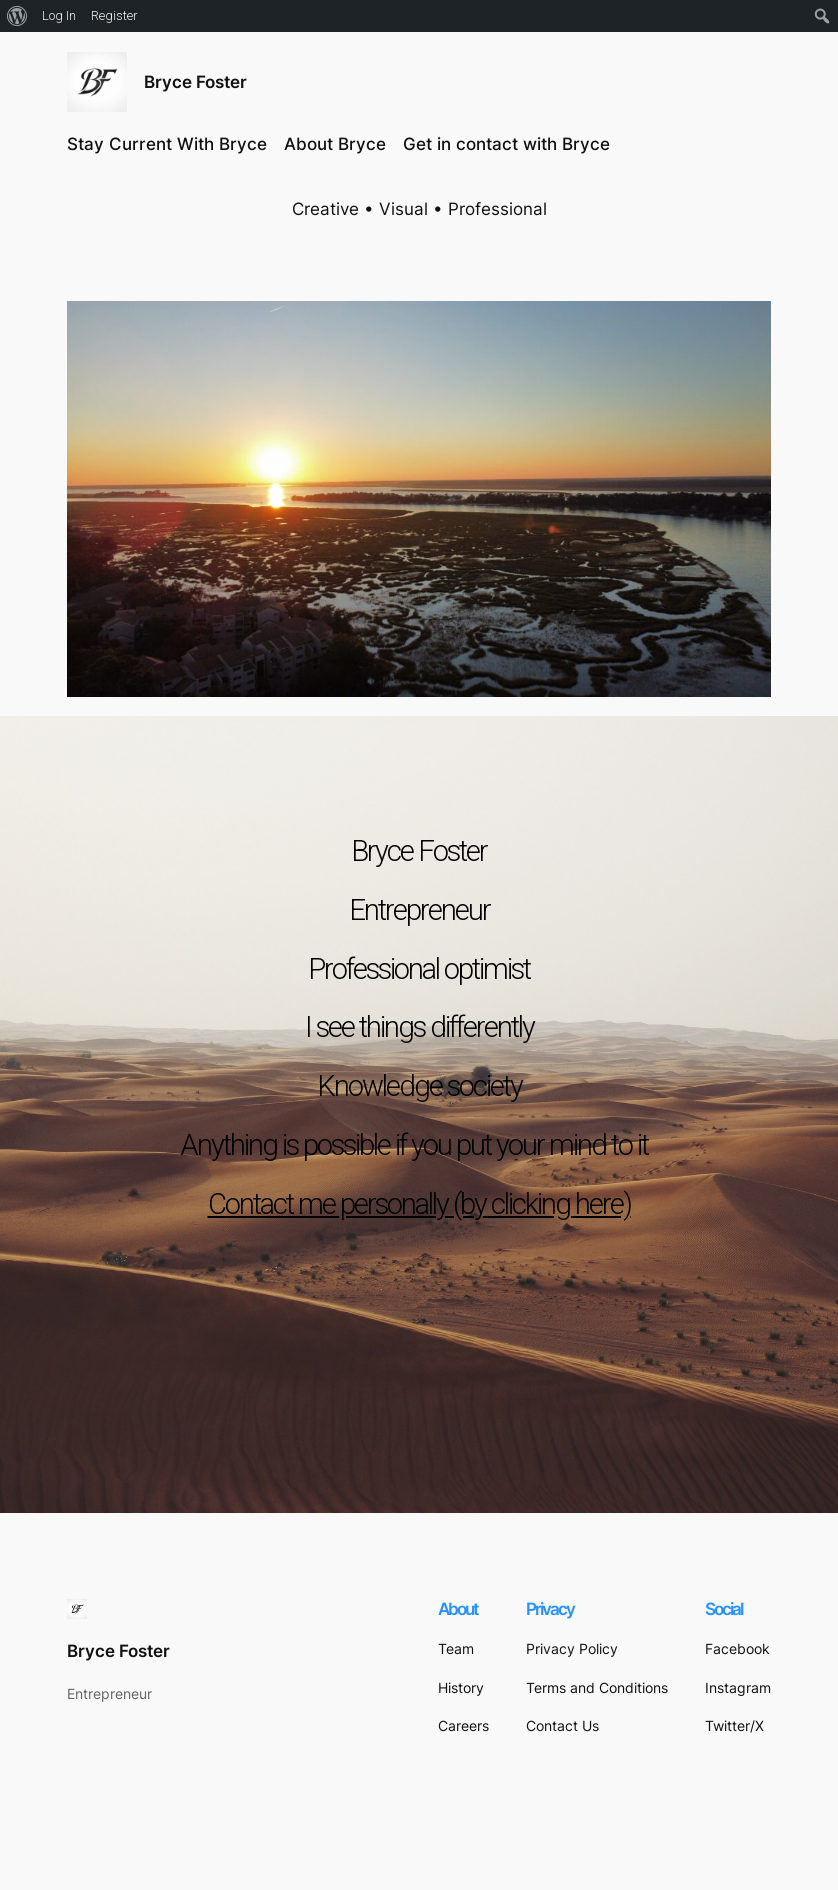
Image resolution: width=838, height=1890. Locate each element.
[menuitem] (17, 16)
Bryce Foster (195, 82)
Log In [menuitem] (59, 15)
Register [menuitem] (114, 15)
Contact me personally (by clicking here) (419, 1204)
